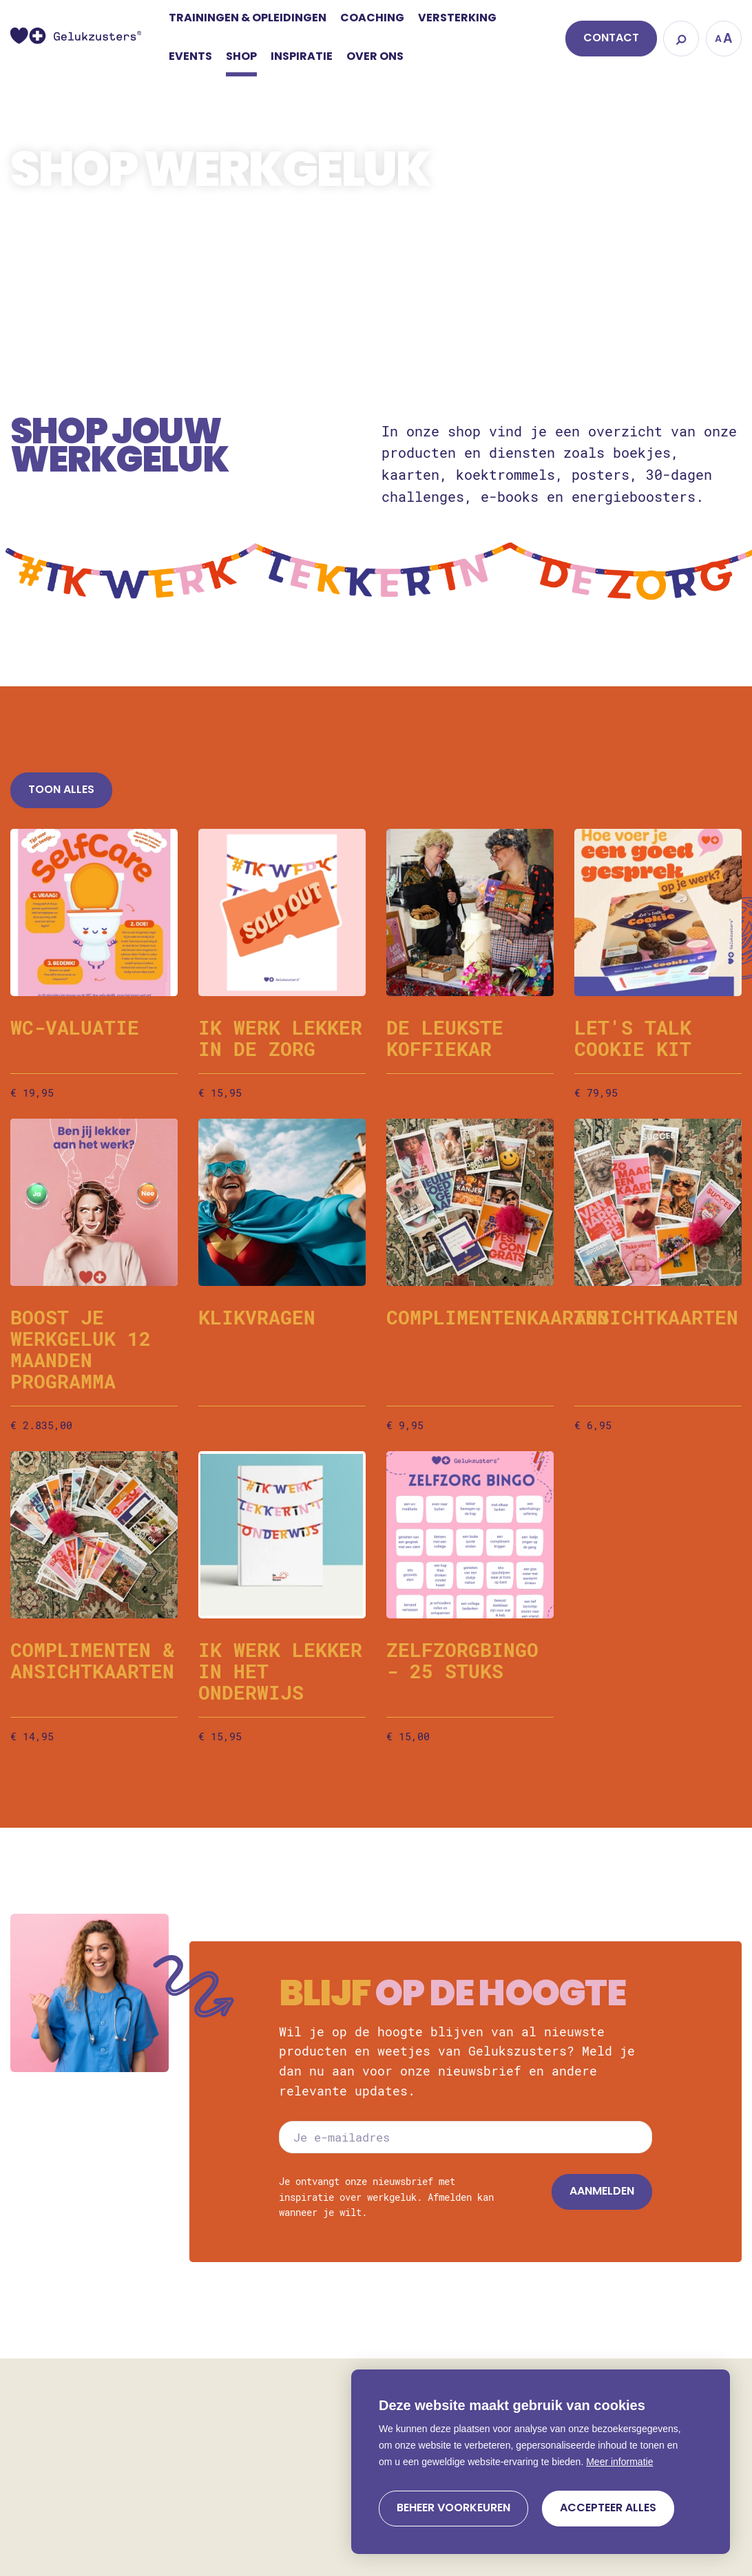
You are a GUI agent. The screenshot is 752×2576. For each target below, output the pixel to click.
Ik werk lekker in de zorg (280, 1038)
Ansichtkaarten (656, 1317)
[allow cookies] (608, 2508)
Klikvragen (256, 1317)
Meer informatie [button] (619, 2461)
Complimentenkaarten (497, 1317)
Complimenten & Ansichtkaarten (92, 1660)
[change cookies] (453, 2508)
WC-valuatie (74, 1027)
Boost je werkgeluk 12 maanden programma (80, 1349)
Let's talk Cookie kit (632, 1038)
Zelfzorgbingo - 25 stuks (462, 1660)
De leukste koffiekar (444, 1038)
